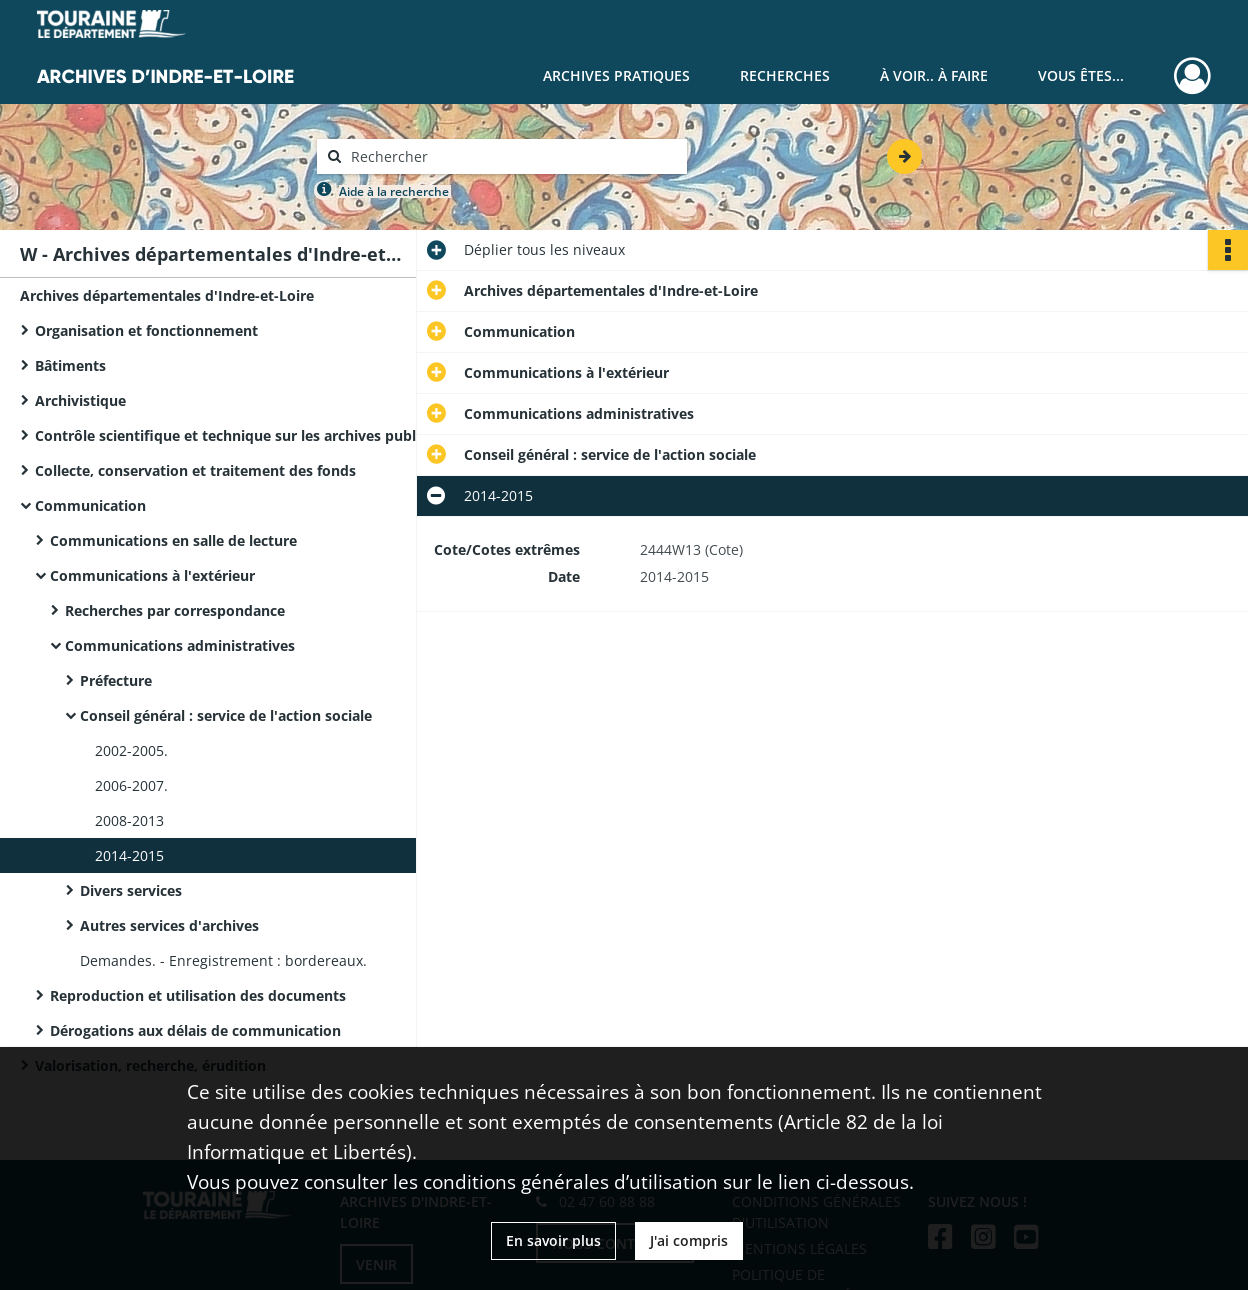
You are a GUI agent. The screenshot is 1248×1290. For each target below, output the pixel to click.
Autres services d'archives (169, 925)
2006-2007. (131, 785)
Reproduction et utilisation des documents (198, 995)
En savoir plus (553, 1240)
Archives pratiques (616, 75)
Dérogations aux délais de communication (195, 1030)
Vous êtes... (1081, 75)
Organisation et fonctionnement (146, 330)
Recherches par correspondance (175, 610)
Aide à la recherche (394, 191)
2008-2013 (129, 820)
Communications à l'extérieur (152, 575)
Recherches (785, 75)
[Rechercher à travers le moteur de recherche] (512, 156)
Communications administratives (180, 645)
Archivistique (80, 400)
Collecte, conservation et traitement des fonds (195, 470)
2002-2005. (131, 750)
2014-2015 (129, 855)
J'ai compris (689, 1240)
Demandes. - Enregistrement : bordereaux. (223, 960)
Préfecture (116, 680)
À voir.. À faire (934, 75)
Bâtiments (70, 365)
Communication (90, 505)
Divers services (131, 890)
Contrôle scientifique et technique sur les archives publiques (235, 435)
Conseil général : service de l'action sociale (226, 715)
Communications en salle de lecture (173, 540)
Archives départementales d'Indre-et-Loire (167, 295)
